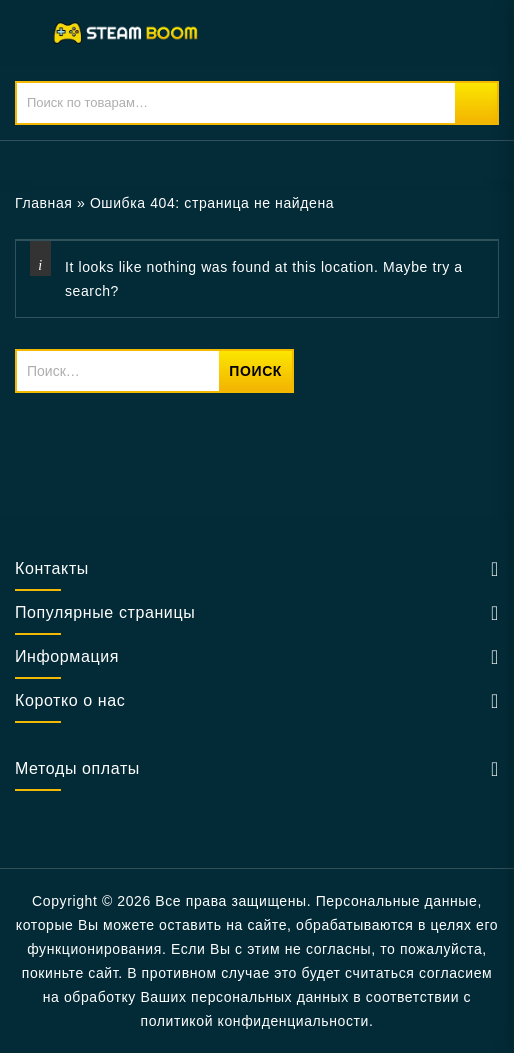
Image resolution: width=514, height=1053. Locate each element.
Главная (44, 203)
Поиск (476, 103)
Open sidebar (486, 203)
